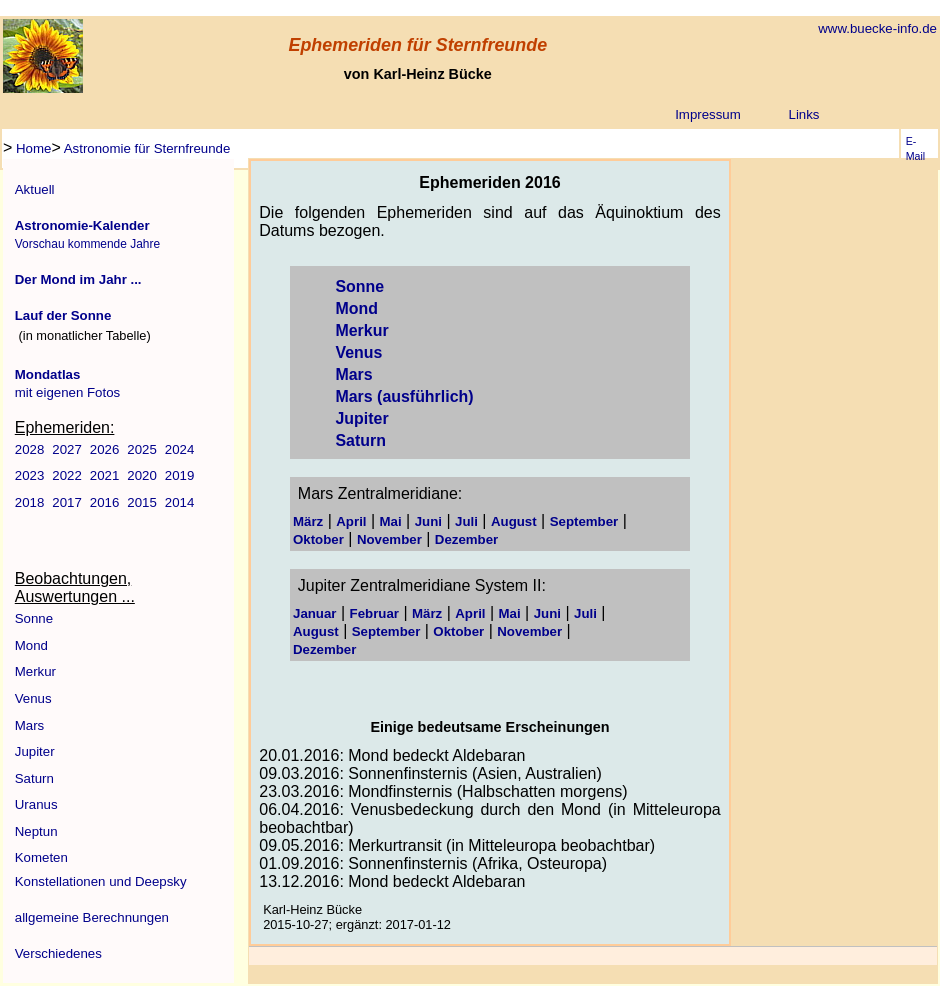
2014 (180, 502)
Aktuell (35, 189)
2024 (180, 449)
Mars (29, 725)
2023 (30, 475)
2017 (67, 502)
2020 (142, 475)
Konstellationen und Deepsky (101, 881)
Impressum (708, 114)
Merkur (35, 671)
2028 (30, 449)
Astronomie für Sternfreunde (146, 148)
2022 (67, 475)
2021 (105, 475)
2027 (67, 449)
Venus (33, 698)
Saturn (34, 778)
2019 (180, 475)
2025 (142, 449)
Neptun (36, 831)
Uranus (36, 804)
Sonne (34, 618)
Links (804, 114)
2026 (105, 449)
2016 (105, 502)
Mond (31, 645)
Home (31, 148)
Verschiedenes (58, 953)
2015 (142, 502)
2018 (30, 502)
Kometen (41, 857)
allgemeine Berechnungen (92, 917)
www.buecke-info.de (877, 28)
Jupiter (35, 751)
